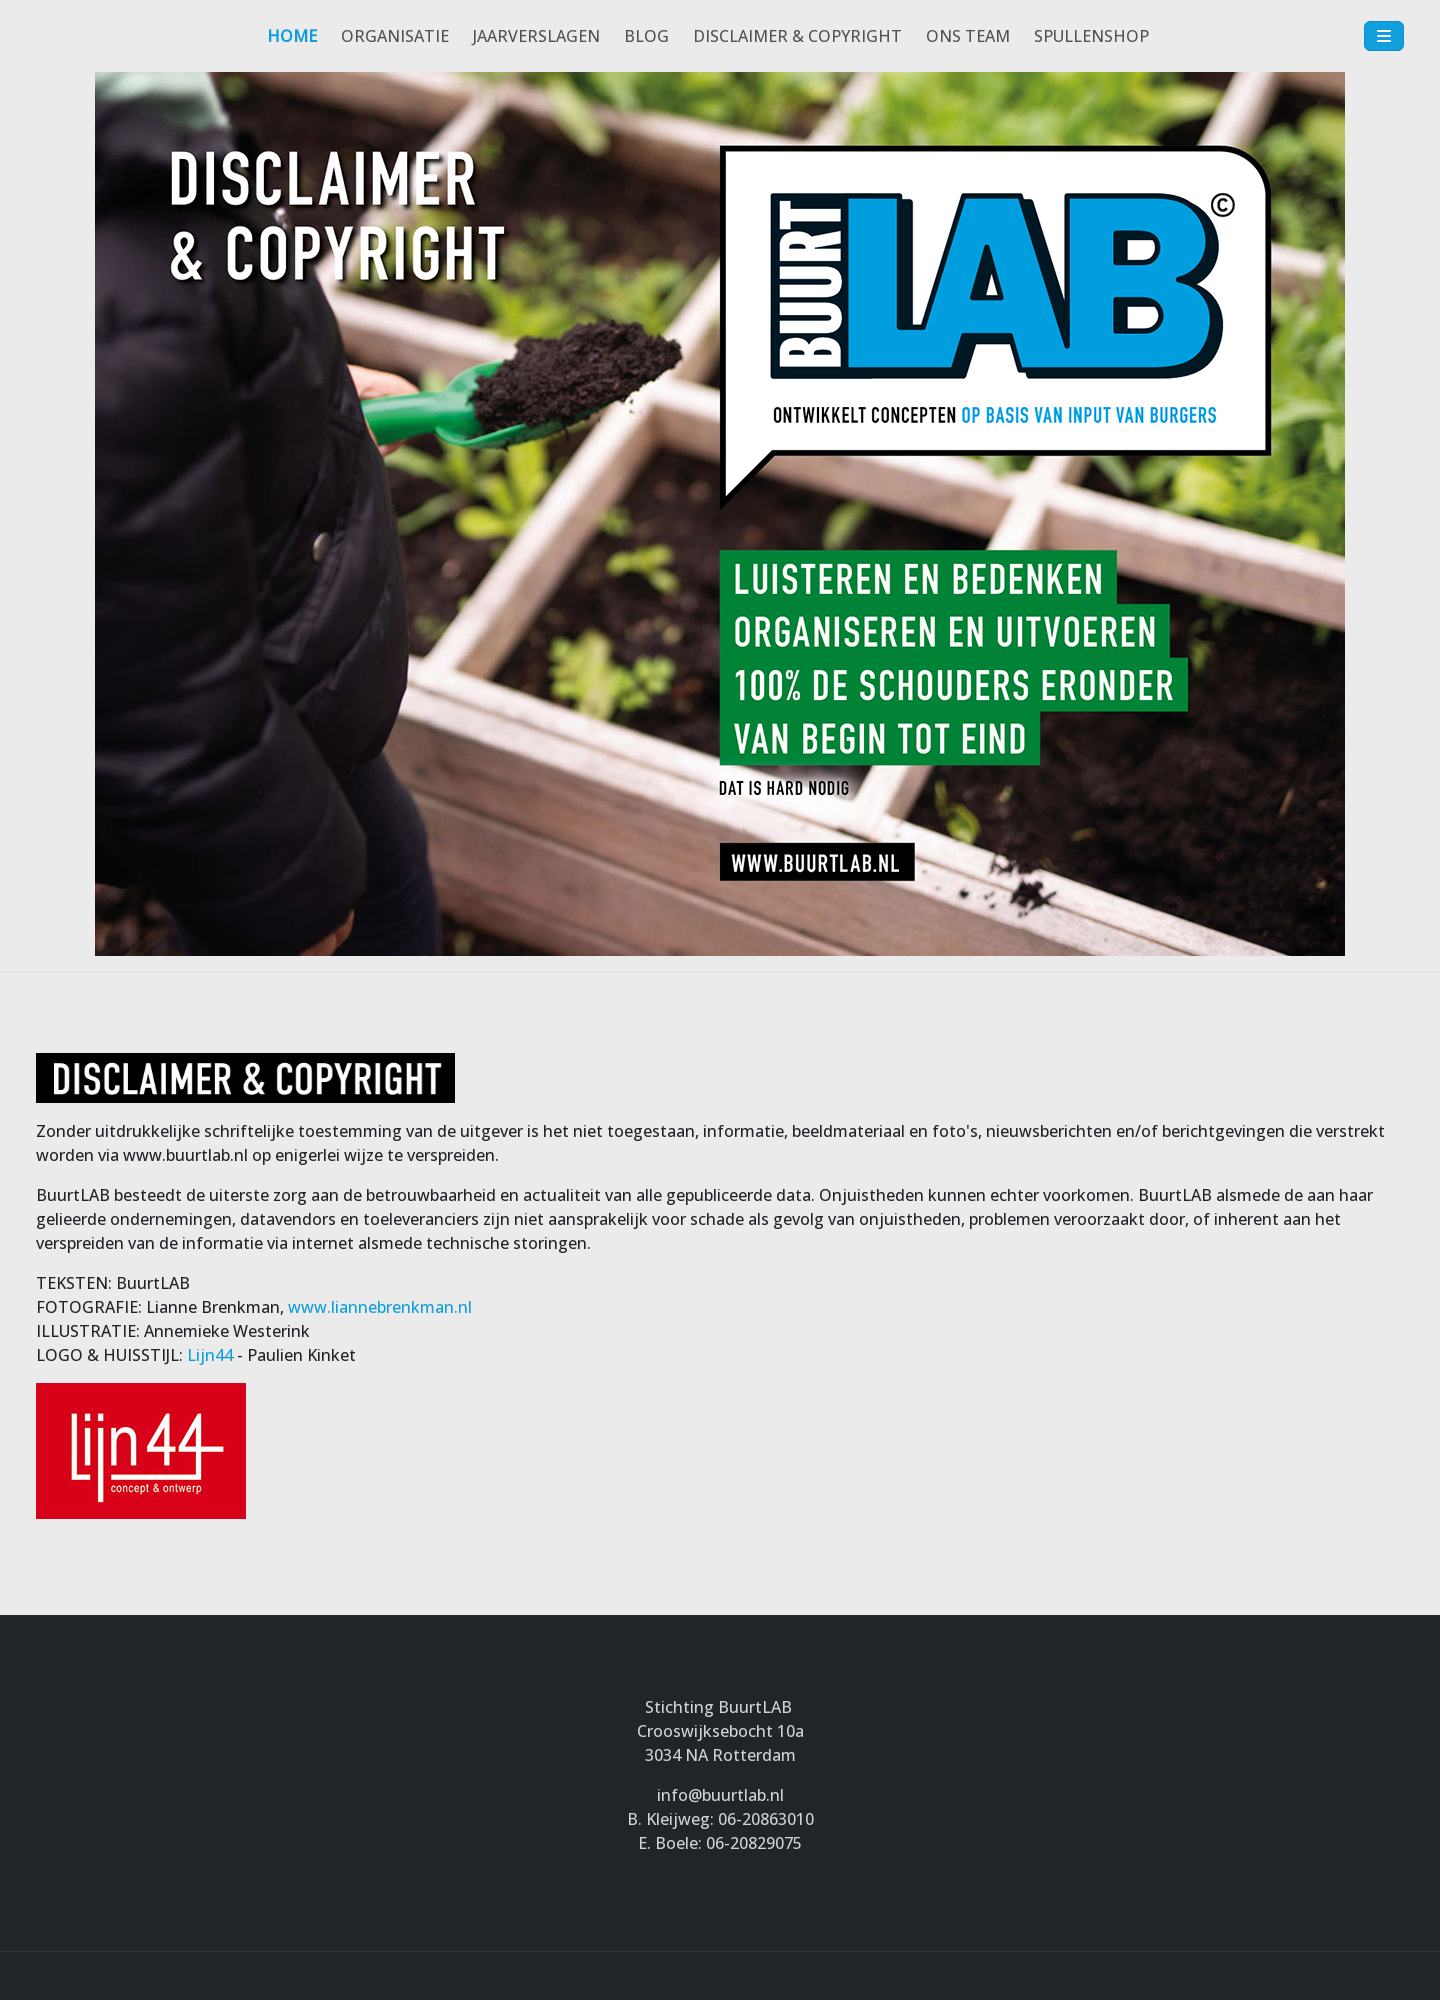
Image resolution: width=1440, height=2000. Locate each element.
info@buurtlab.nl (720, 1795)
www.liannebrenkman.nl (380, 1307)
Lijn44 (210, 1355)
